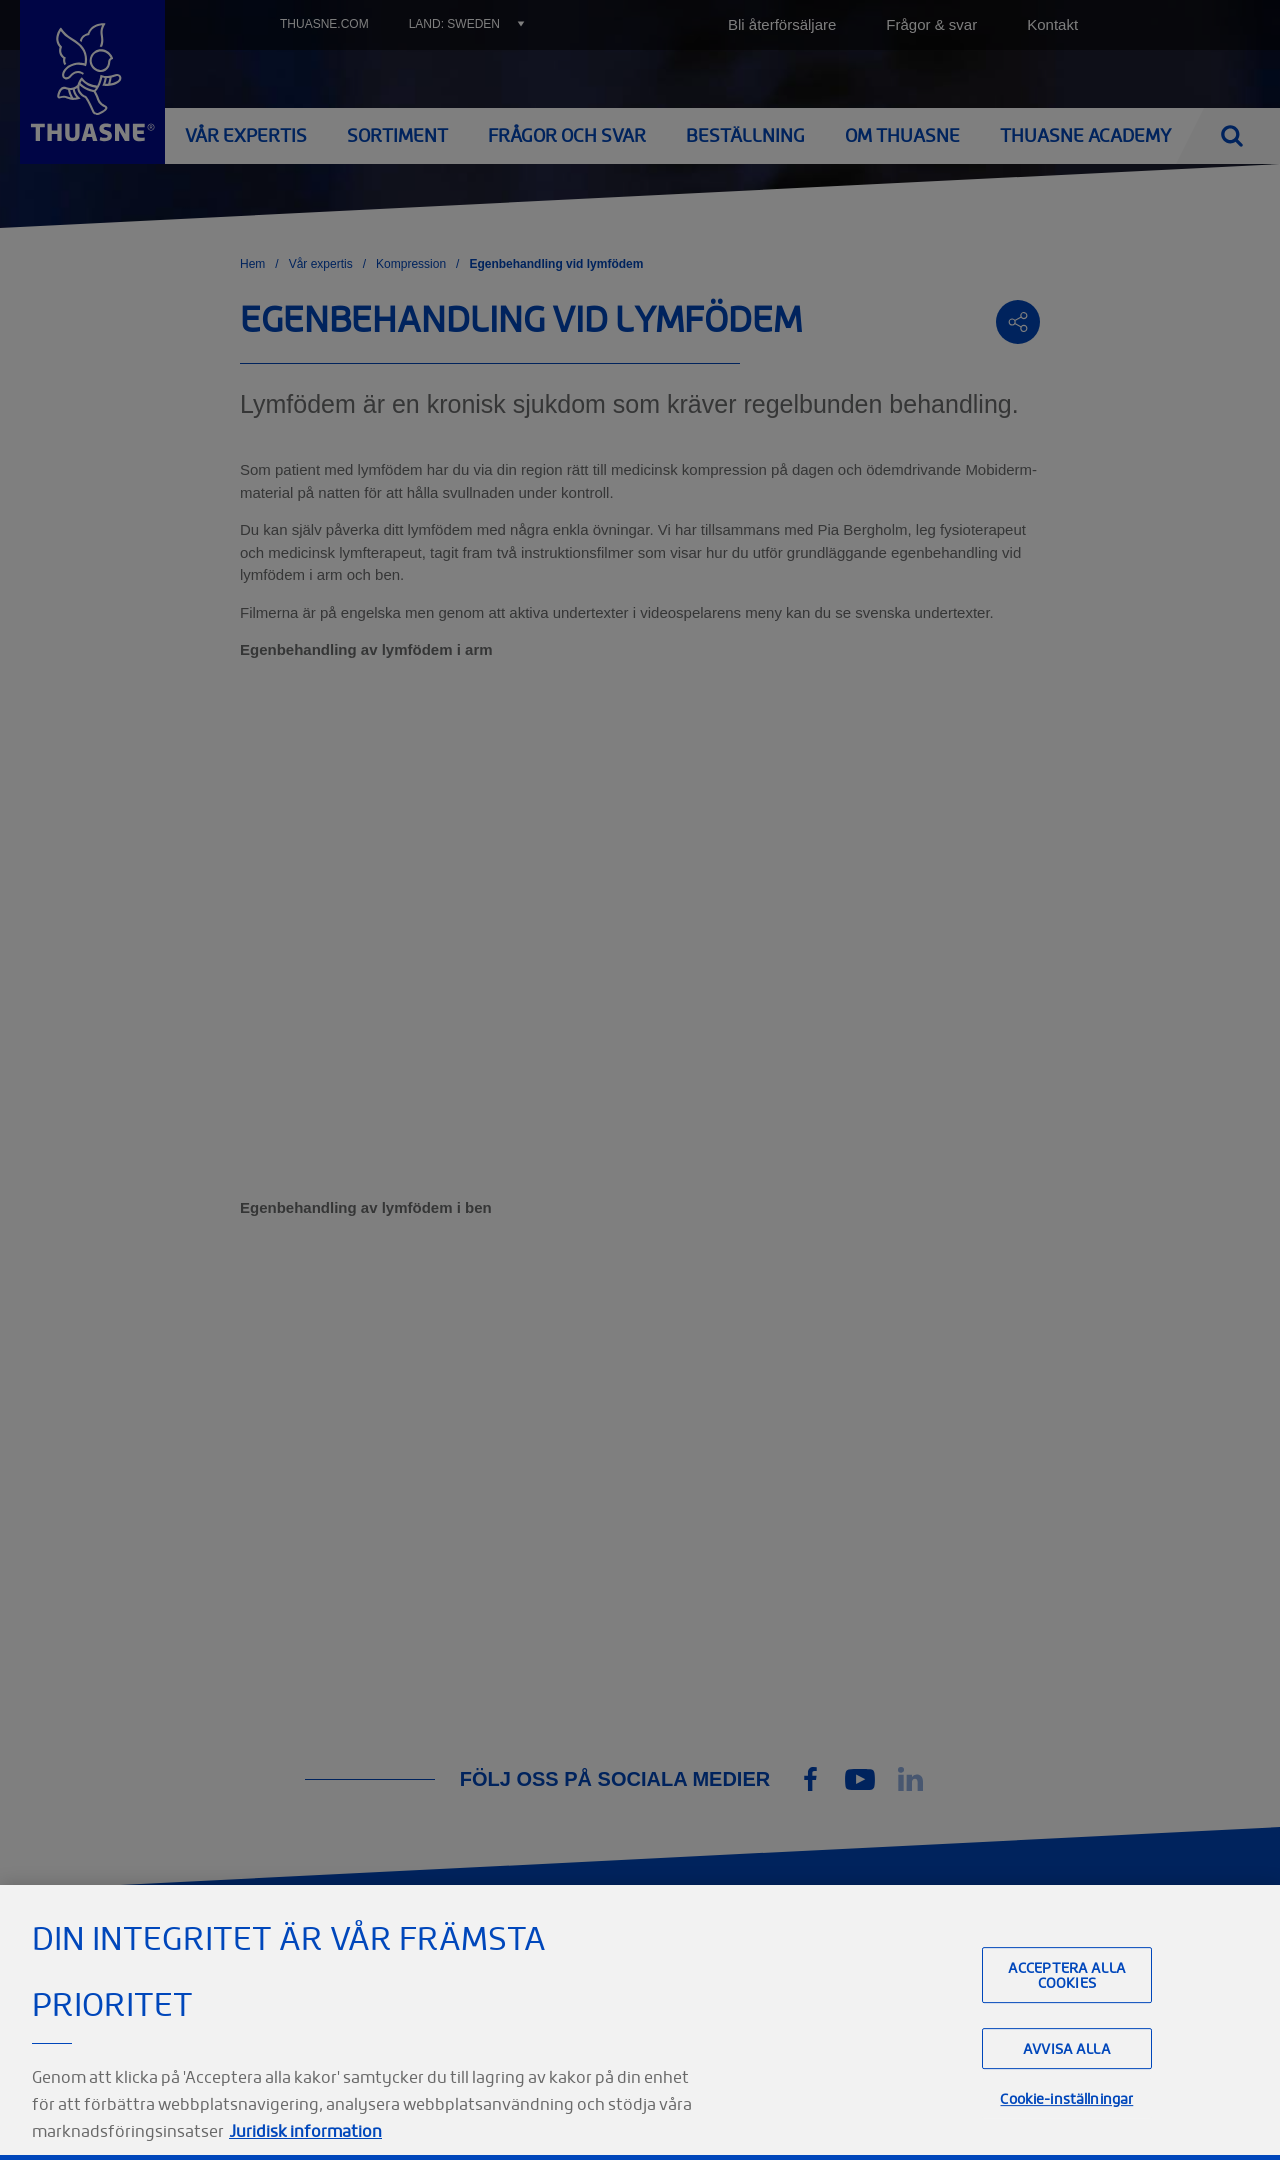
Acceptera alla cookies (1067, 1975)
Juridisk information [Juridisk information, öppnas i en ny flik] (305, 2131)
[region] (640, 2022)
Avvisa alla (1067, 2048)
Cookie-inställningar (1066, 2098)
